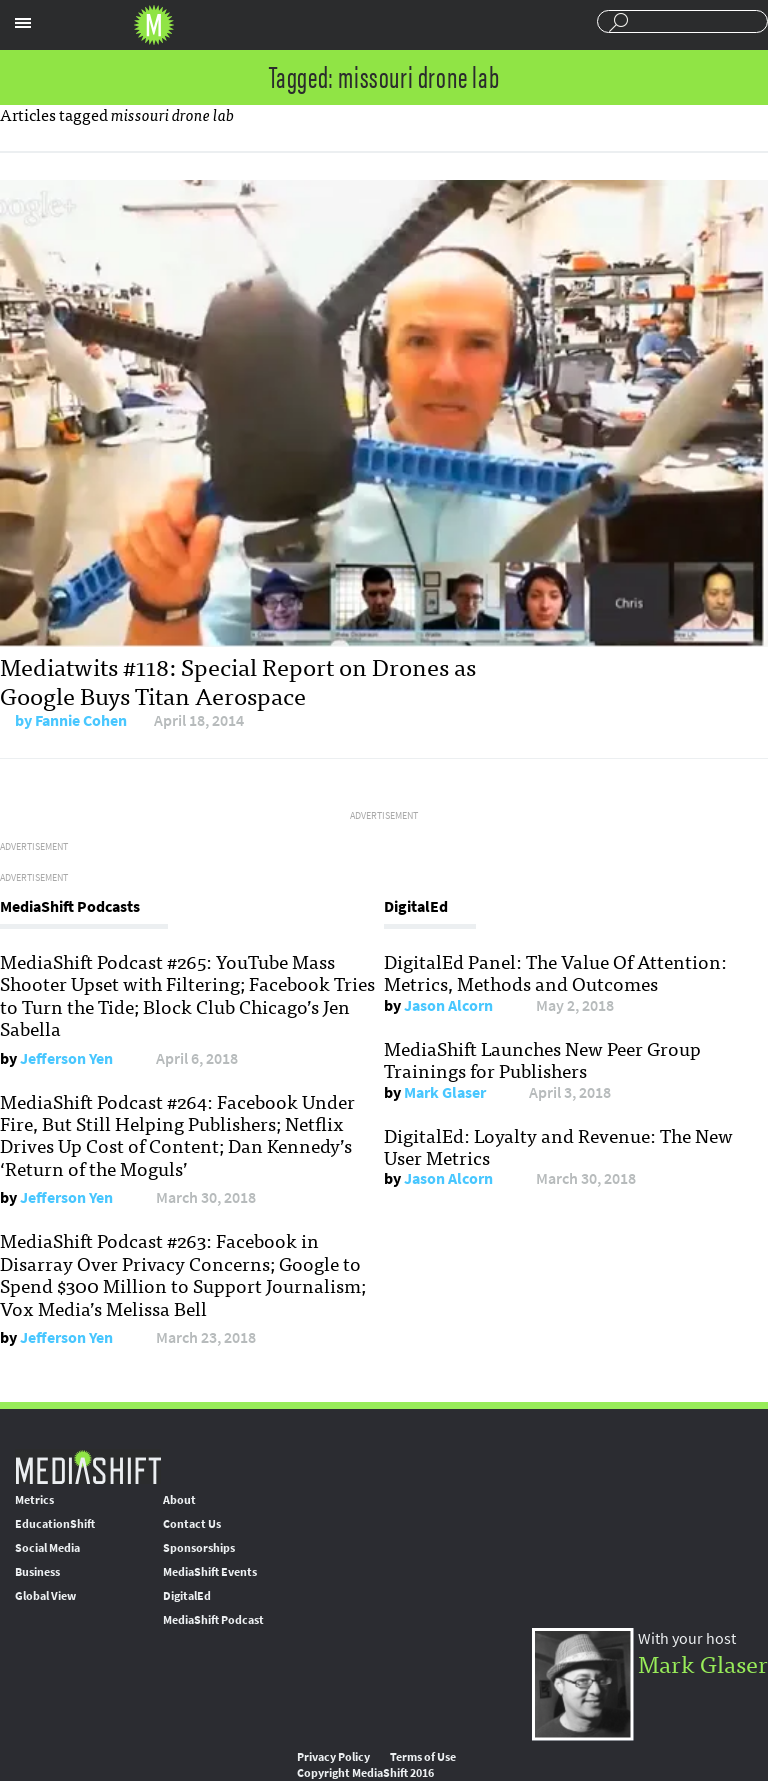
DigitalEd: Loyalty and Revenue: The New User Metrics (558, 1146)
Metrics (34, 1500)
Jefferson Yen (66, 1058)
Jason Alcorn (448, 1005)
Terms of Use (423, 1757)
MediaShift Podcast (213, 1620)
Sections (23, 23)
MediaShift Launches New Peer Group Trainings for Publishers (542, 1059)
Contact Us (192, 1524)
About (179, 1500)
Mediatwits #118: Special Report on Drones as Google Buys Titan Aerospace (238, 680)
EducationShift (55, 1524)
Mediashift (154, 25)
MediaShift (88, 1466)
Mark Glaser (445, 1092)
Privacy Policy (333, 1757)
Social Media (47, 1548)
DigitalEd (187, 1596)
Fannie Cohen (81, 720)
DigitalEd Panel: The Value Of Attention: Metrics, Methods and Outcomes (555, 972)
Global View (45, 1596)
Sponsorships (199, 1548)
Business (37, 1572)
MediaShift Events (210, 1572)
